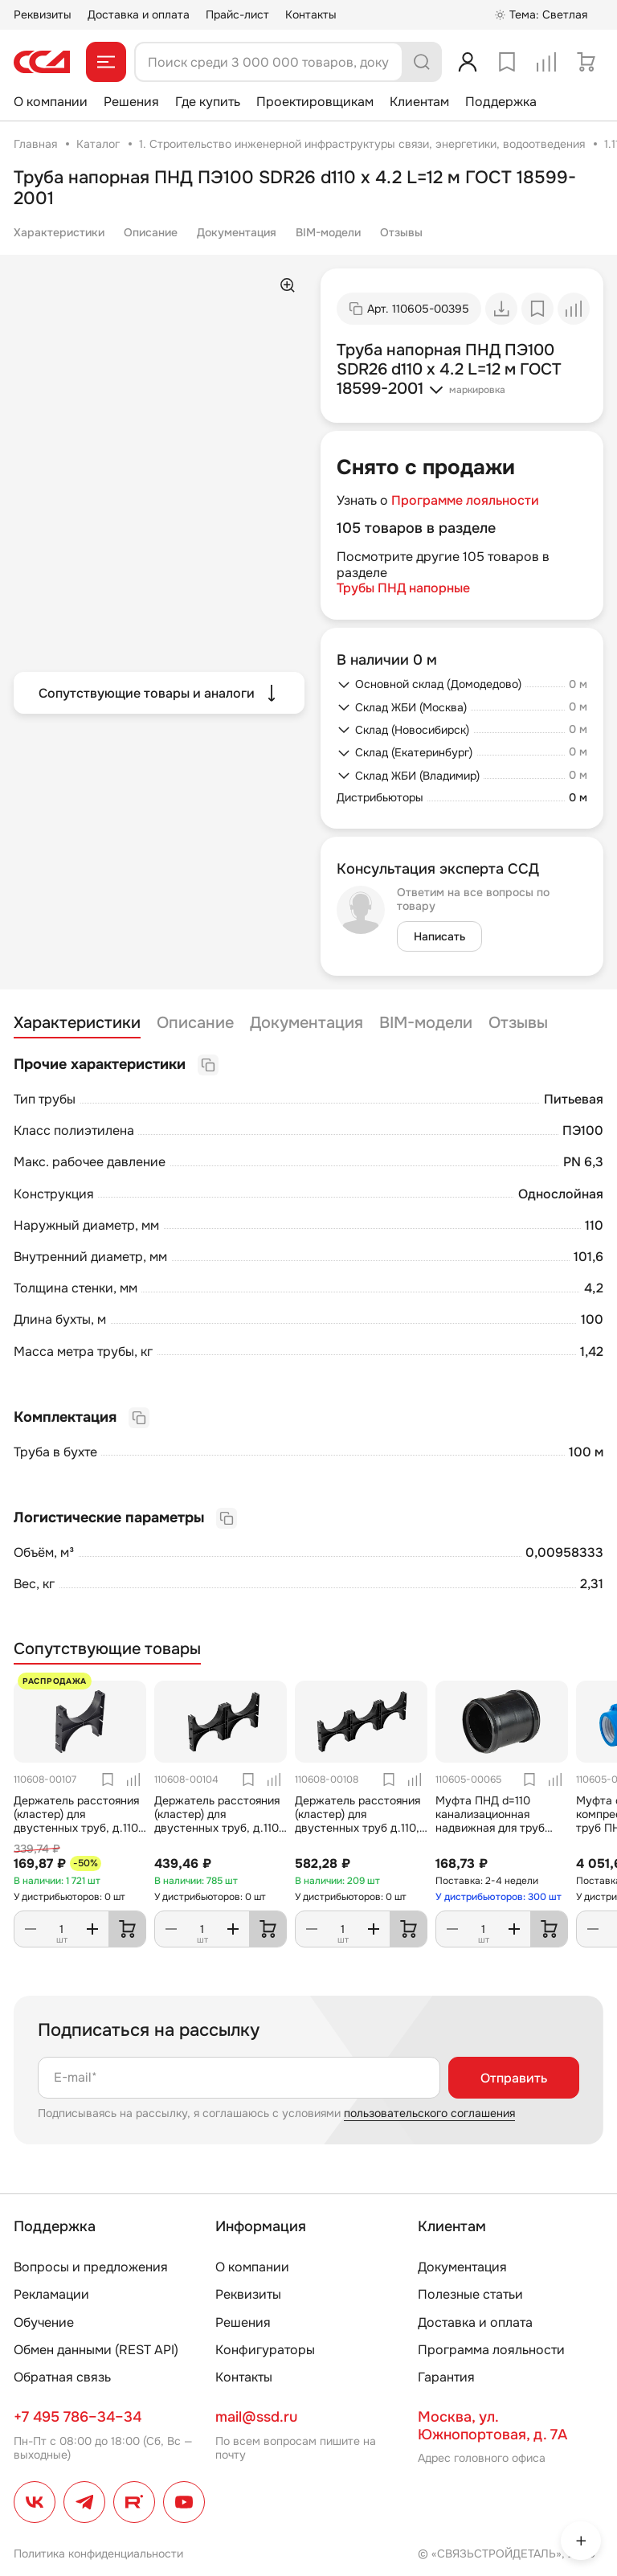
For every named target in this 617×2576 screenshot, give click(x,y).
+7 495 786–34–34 (77, 2417)
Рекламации (51, 2294)
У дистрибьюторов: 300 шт (498, 1896)
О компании (51, 101)
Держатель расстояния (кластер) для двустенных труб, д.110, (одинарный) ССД (77, 1820)
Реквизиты (43, 14)
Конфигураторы (265, 2349)
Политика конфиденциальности (98, 2553)
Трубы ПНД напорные (403, 587)
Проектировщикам (315, 101)
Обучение (44, 2322)
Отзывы (401, 232)
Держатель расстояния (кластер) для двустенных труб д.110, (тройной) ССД (357, 1820)
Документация (236, 232)
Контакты (311, 14)
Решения (131, 101)
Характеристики (59, 232)
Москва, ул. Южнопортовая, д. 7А (492, 2425)
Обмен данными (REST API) (96, 2349)
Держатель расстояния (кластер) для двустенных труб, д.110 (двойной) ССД (217, 1820)
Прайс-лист (237, 14)
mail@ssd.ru (256, 2417)
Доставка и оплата (139, 14)
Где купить (207, 101)
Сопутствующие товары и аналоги (159, 693)
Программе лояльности (465, 500)
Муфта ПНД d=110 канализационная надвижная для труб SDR (490, 1820)
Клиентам (419, 101)
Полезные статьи (470, 2294)
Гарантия (446, 2377)
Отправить (513, 2078)
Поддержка (501, 101)
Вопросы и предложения (91, 2267)
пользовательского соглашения (429, 2113)
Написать (439, 936)
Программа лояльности (491, 2349)
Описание (151, 232)
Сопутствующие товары (107, 1649)
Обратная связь (62, 2377)
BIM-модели (328, 232)
